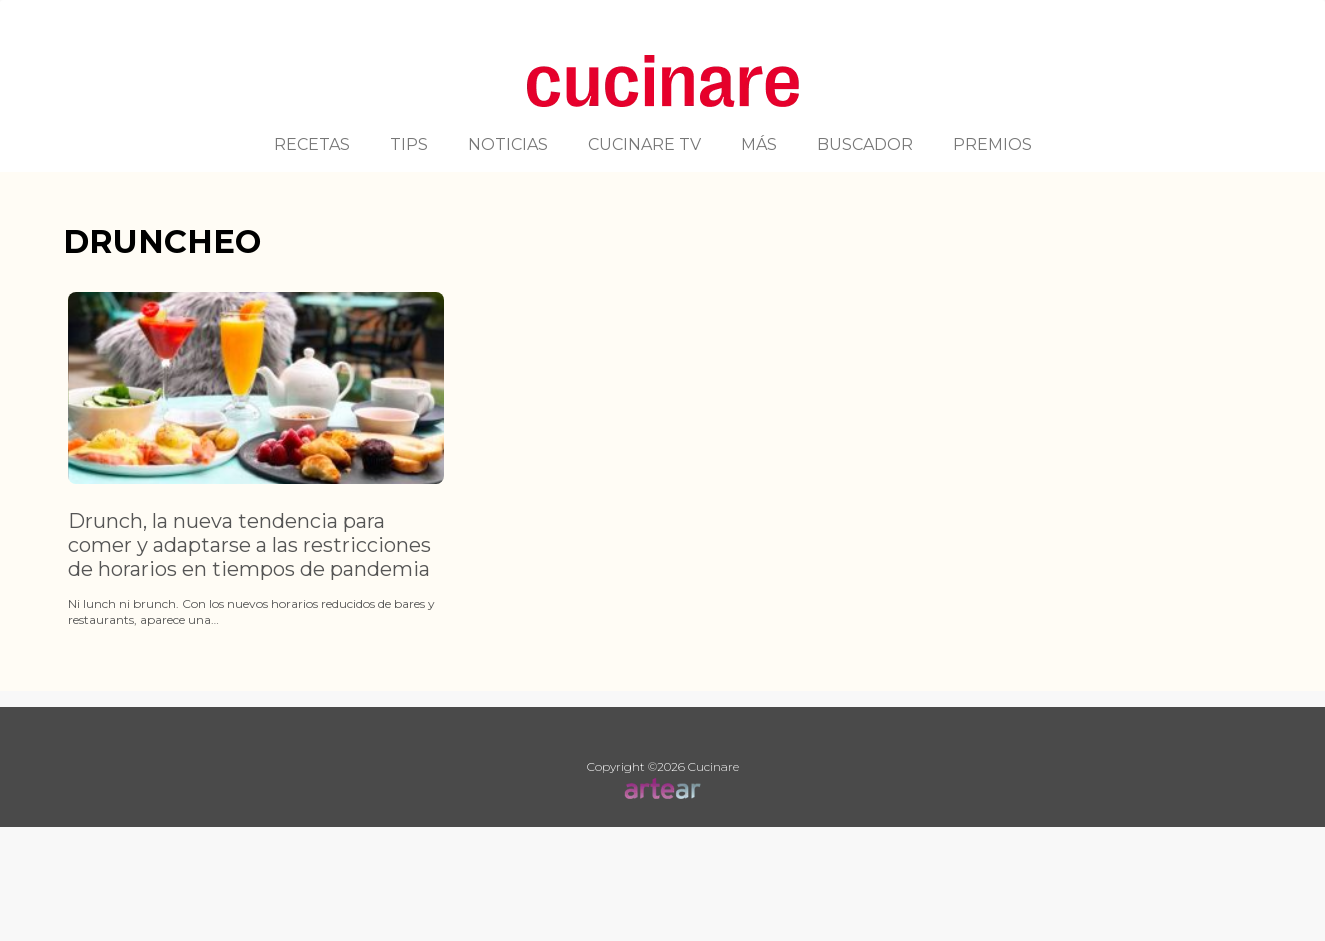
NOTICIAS (508, 144)
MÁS (759, 144)
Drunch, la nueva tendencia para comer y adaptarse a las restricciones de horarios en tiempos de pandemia (249, 545)
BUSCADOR (865, 144)
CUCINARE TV (644, 144)
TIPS (409, 144)
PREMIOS (992, 144)
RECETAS (312, 144)
